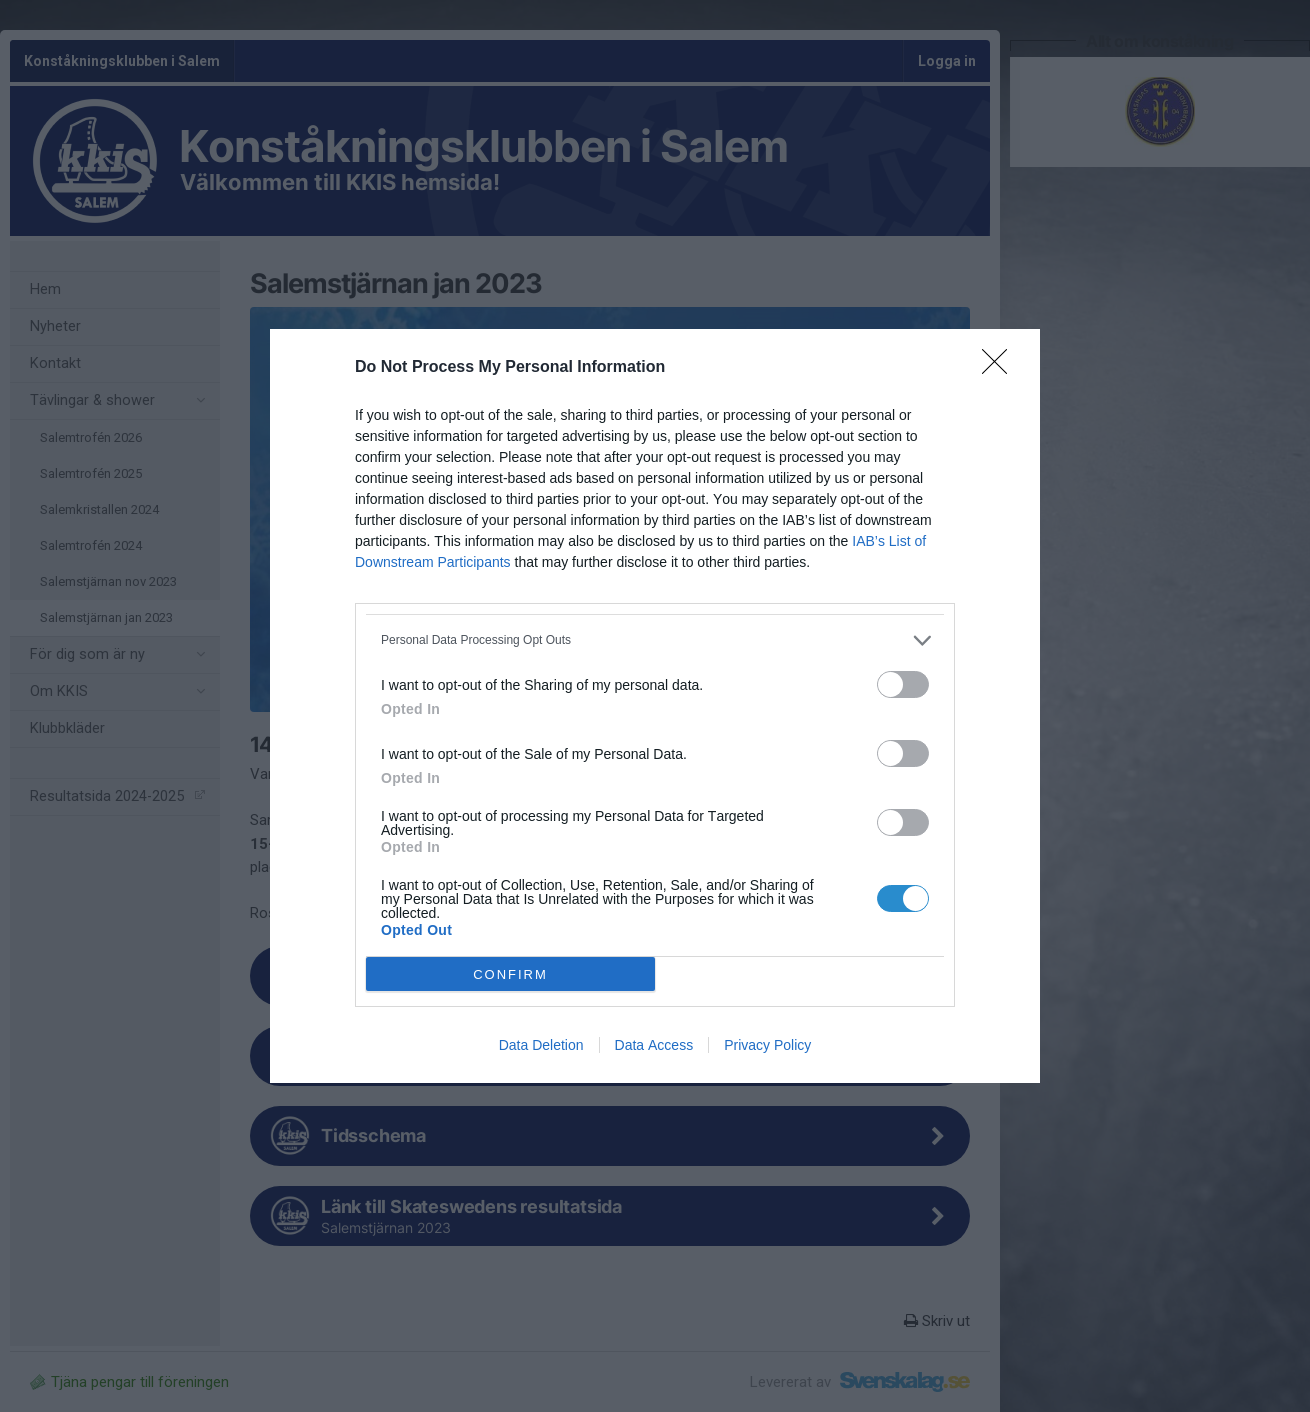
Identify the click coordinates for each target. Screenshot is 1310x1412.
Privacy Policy (767, 1045)
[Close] (1001, 368)
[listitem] (655, 640)
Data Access (654, 1045)
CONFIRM (510, 974)
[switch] (903, 684)
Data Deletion (541, 1045)
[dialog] (655, 706)
